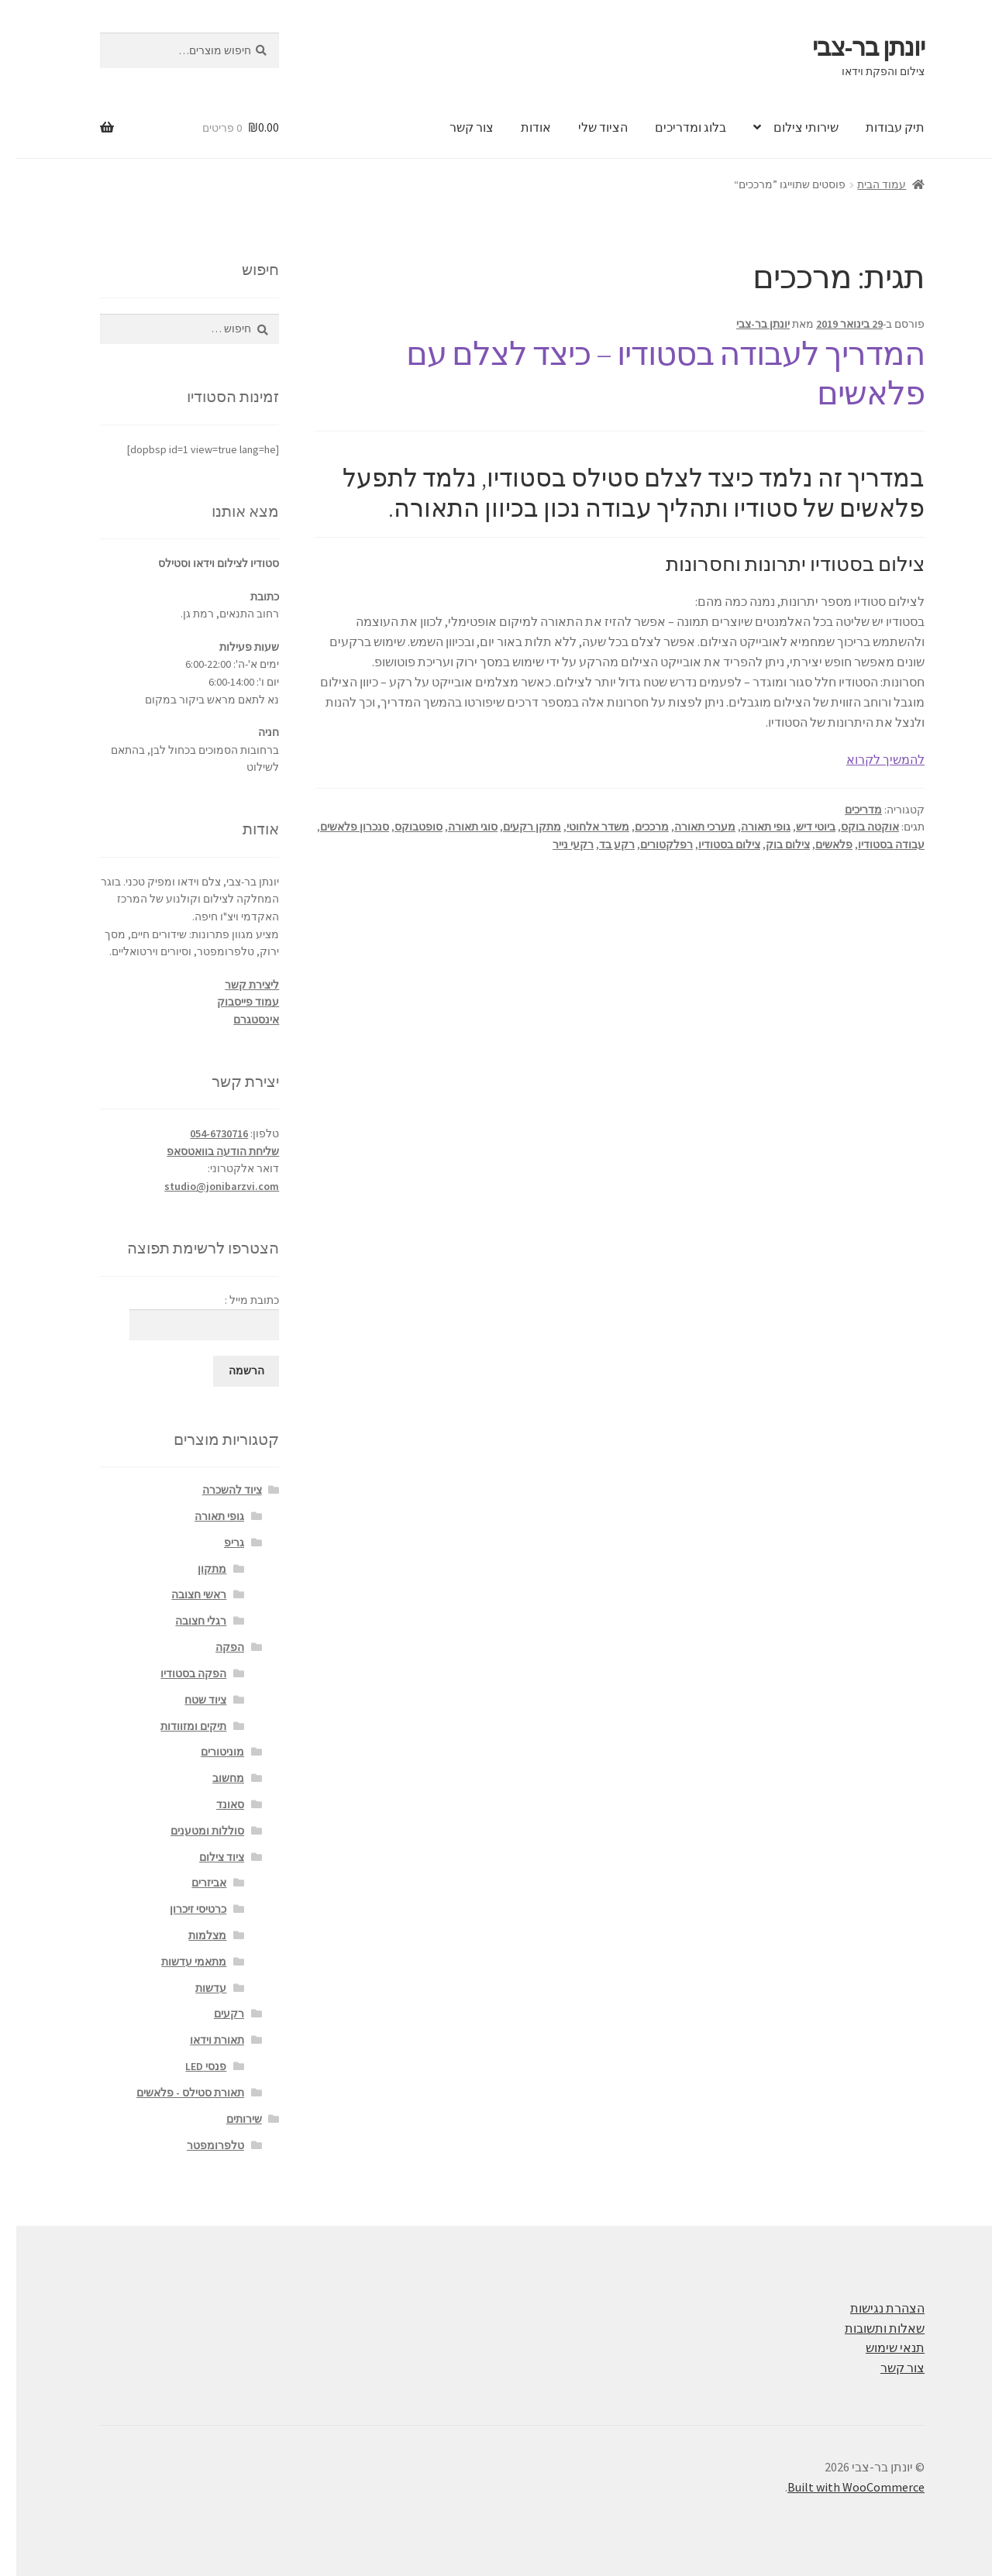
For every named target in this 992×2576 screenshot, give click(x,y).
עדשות (194, 1988)
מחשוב (212, 1778)
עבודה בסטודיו (875, 844)
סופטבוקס (402, 827)
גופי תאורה (749, 827)
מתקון (195, 1569)
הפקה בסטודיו (177, 1673)
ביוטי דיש (799, 827)
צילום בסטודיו (713, 844)
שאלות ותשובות (868, 2328)
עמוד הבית (865, 184)
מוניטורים (206, 1752)
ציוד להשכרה (216, 1490)
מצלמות (191, 1935)
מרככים (635, 827)
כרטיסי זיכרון (181, 1909)
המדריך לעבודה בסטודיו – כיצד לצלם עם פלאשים (649, 373)
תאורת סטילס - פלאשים (174, 2093)
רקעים (213, 2014)
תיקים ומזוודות (177, 1726)
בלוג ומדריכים (674, 127)
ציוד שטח (189, 1700)
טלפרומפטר (199, 2145)
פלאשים (817, 844)
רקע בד (600, 844)
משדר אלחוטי (581, 827)
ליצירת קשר (235, 985)
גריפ (218, 1542)
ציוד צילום (205, 1857)
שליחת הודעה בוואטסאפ (206, 1151)
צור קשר (455, 127)
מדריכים (847, 810)
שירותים (228, 2119)
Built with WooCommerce (839, 2487)
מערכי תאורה (688, 827)
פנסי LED (189, 2066)
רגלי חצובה (184, 1621)
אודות (520, 127)
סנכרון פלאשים (338, 827)
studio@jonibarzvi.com (205, 1186)
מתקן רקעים (516, 827)
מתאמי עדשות (177, 1962)
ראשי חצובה (182, 1594)
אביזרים (192, 1883)
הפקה (213, 1647)
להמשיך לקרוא (869, 759)
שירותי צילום (789, 127)
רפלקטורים (650, 844)
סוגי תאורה (456, 827)
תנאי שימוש (878, 2347)
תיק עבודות (878, 127)
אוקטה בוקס (854, 827)
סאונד (214, 1804)
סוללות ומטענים (191, 1831)
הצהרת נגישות (871, 2308)
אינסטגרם (240, 1020)
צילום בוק (771, 844)
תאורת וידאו (201, 2040)
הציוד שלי (586, 127)
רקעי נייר (556, 844)
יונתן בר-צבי (852, 47)
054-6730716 (203, 1133)
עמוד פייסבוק (232, 1002)
